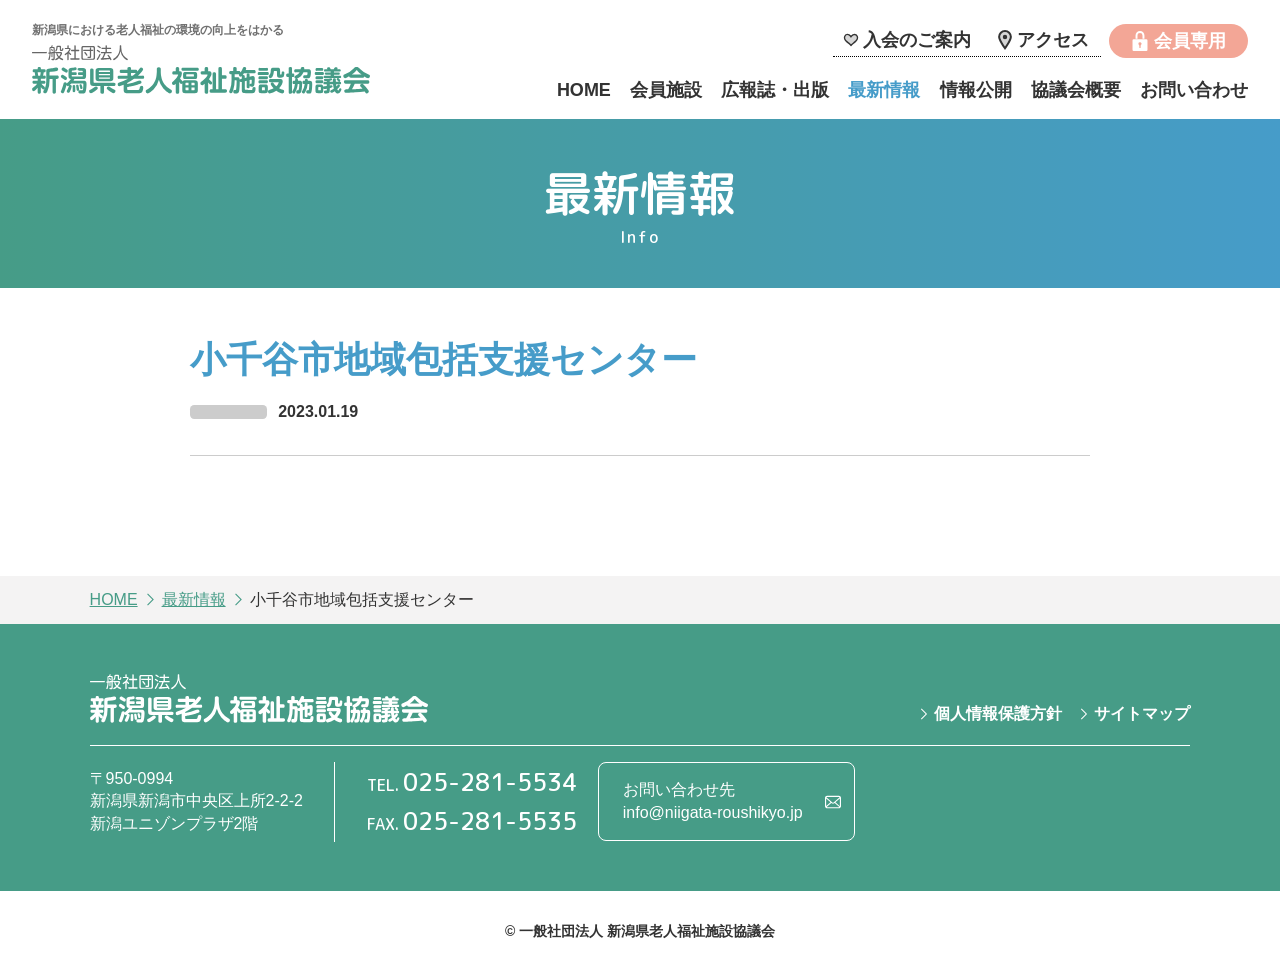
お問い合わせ (1194, 90)
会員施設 (666, 90)
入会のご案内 (917, 40)
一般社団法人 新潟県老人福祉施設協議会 (201, 72)
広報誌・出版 (775, 90)
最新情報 (884, 90)
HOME (584, 90)
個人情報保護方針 (998, 713)
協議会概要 (1076, 90)
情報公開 (976, 90)
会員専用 (1190, 41)
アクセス (1053, 40)
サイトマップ (1142, 713)
